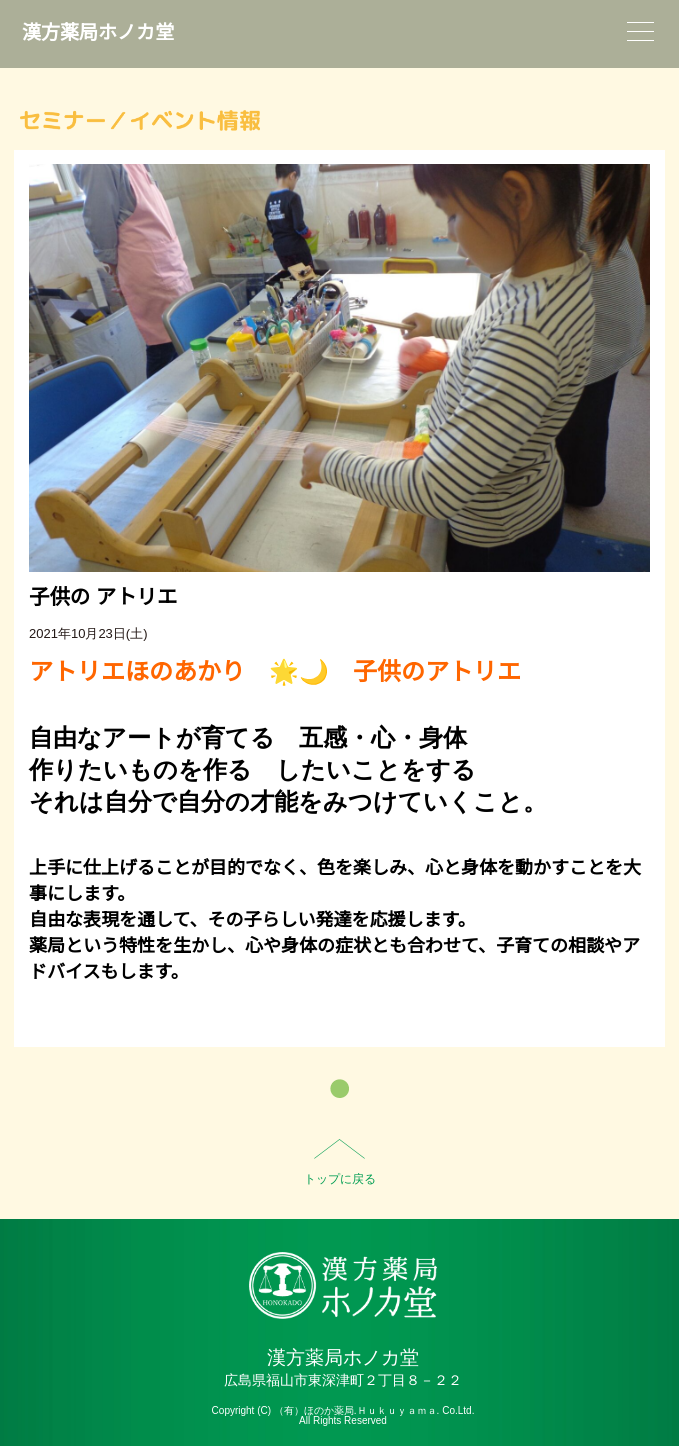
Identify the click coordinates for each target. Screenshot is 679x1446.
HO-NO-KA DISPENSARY (343, 1285)
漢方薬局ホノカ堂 (98, 32)
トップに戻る (340, 1179)
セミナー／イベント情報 (140, 120)
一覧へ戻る (339, 1088)
